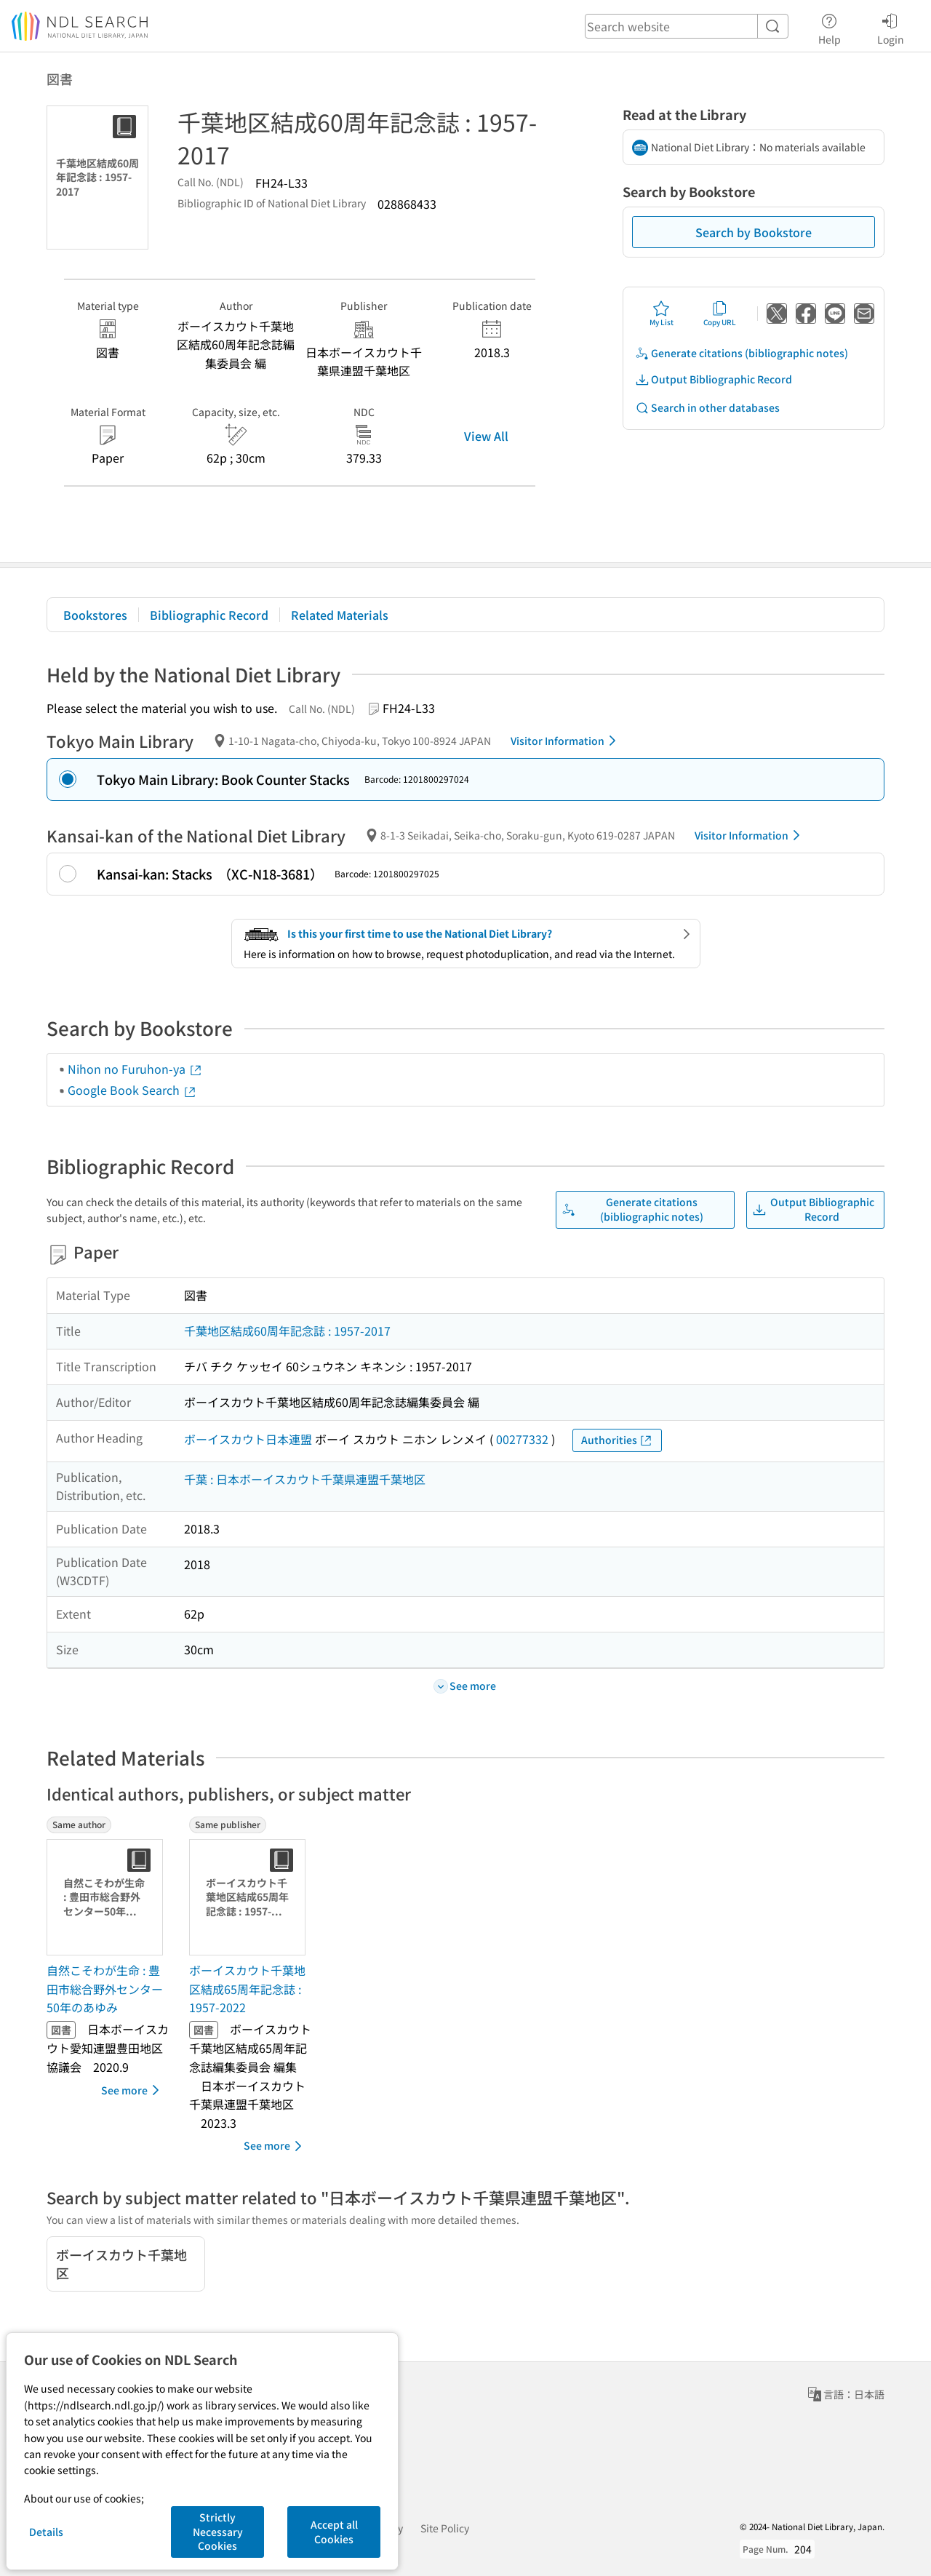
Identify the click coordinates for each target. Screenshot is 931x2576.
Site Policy (444, 2528)
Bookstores (95, 614)
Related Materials (339, 614)
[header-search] (686, 26)
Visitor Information (566, 740)
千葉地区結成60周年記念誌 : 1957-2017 (287, 1330)
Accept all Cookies (334, 2531)
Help (829, 27)
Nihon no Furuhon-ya (135, 1068)
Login (890, 27)
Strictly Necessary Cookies (218, 2531)
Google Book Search (132, 1089)
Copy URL (719, 313)
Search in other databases (707, 407)
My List (662, 313)
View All (486, 435)
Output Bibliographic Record (713, 379)
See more (132, 2090)
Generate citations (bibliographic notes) (741, 353)
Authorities (617, 1440)
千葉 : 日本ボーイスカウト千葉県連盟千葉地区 (304, 1479)
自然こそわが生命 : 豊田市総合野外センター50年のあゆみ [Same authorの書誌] (105, 1988)
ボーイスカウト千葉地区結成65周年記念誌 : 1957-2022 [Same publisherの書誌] (247, 1988)
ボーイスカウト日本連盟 (248, 1439)
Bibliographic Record (209, 614)
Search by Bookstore (753, 232)
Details (46, 2531)
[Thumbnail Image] (108, 1897)
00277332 (522, 1439)
